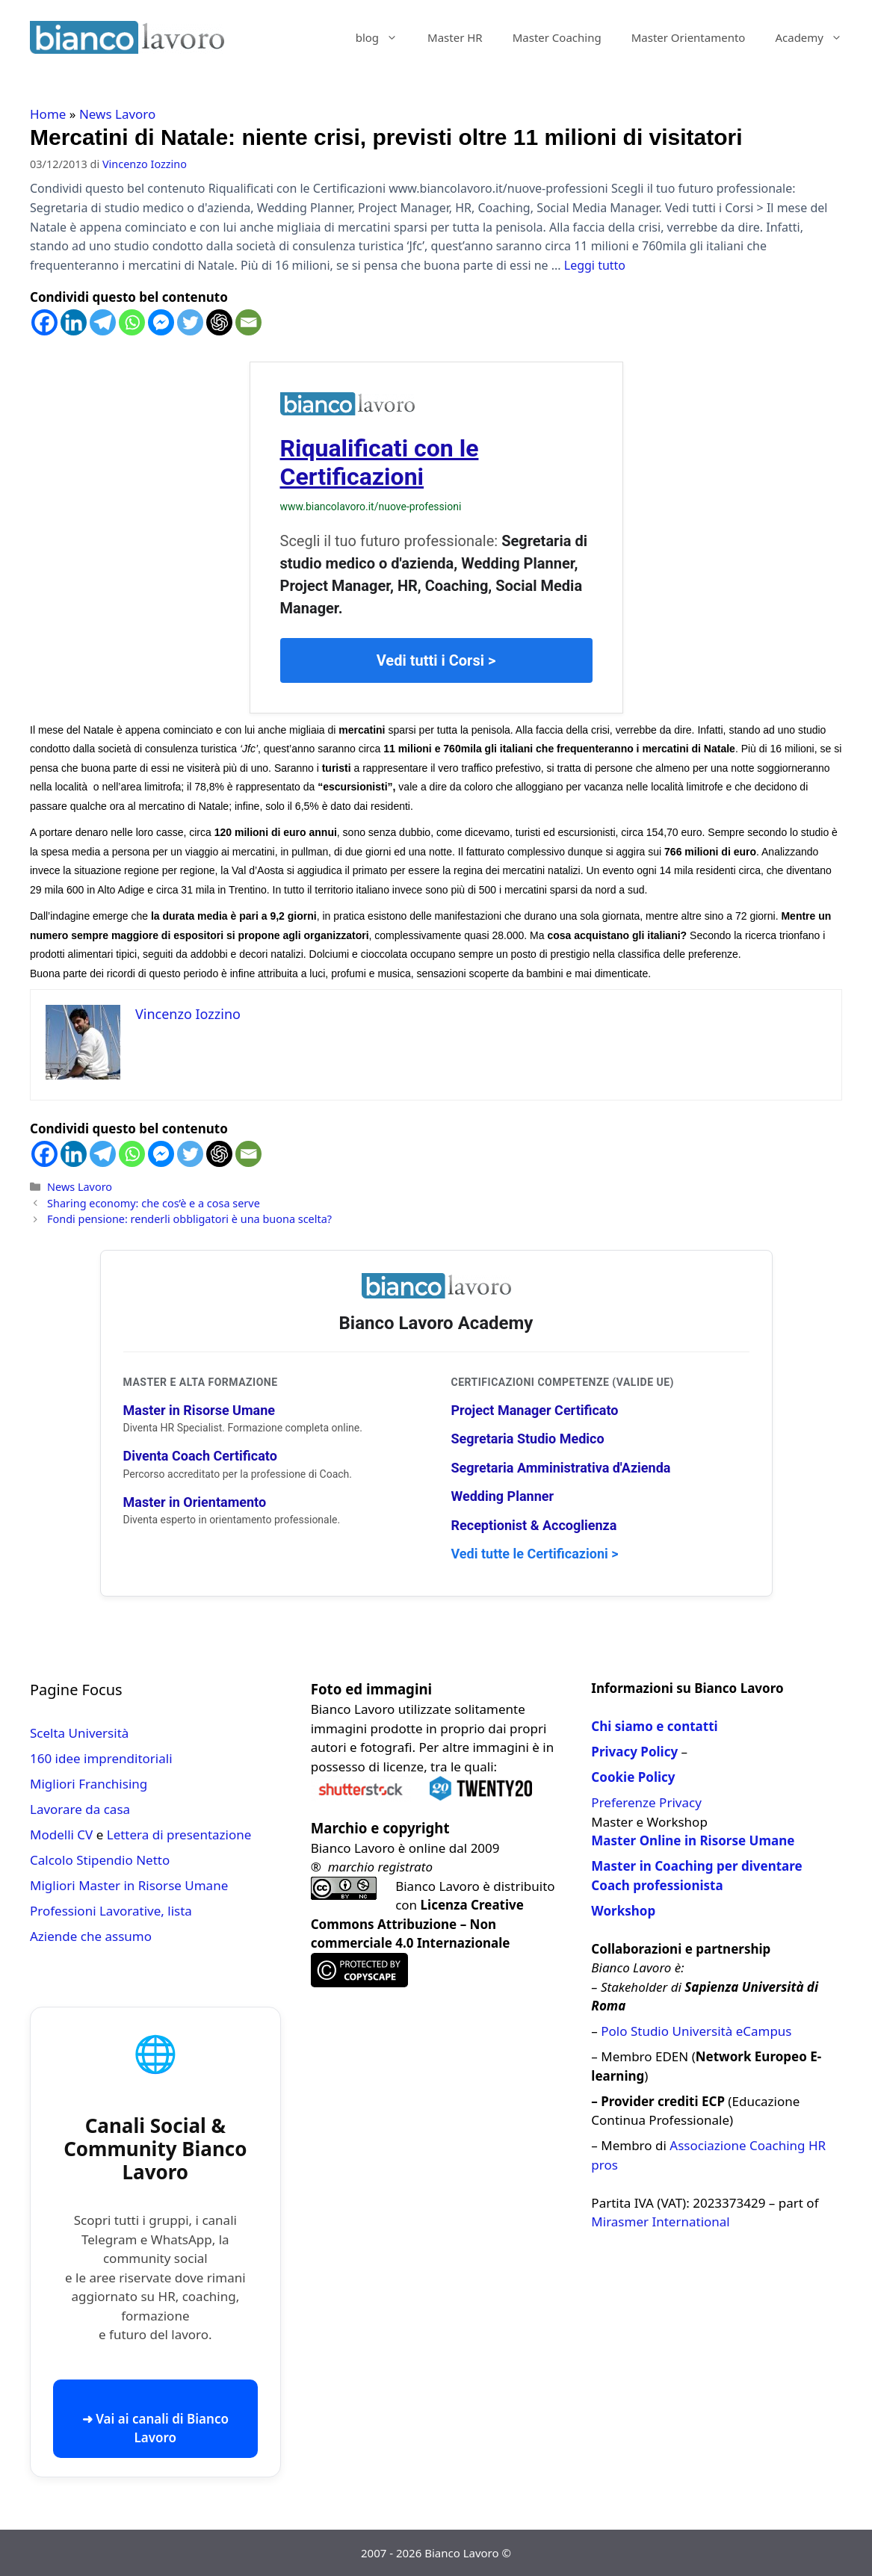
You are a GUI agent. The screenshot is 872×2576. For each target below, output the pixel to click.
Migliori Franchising (88, 1783)
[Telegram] (103, 322)
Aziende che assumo (91, 1936)
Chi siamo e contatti (654, 1726)
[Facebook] (44, 322)
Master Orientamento (688, 37)
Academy (816, 37)
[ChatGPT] (219, 322)
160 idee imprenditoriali (101, 1758)
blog (384, 37)
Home (48, 114)
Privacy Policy (634, 1751)
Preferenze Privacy (646, 1802)
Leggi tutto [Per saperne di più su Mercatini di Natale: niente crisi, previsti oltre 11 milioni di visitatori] (594, 265)
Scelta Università (79, 1732)
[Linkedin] (74, 322)
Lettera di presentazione (179, 1834)
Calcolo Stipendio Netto (100, 1859)
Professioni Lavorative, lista (111, 1910)
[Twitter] (190, 322)
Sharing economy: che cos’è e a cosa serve (153, 1203)
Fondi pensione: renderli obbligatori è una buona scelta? (189, 1219)
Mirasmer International (660, 2221)
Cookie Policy (633, 1777)
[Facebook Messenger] (161, 322)
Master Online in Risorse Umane (692, 1840)
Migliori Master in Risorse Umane (129, 1885)
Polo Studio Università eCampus (696, 2031)
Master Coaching (557, 37)
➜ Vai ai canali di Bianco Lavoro (155, 2428)
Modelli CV (61, 1834)
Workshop (623, 1910)
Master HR (455, 37)
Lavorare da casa (80, 1809)
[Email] (248, 322)
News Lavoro (117, 114)
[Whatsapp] (132, 322)
